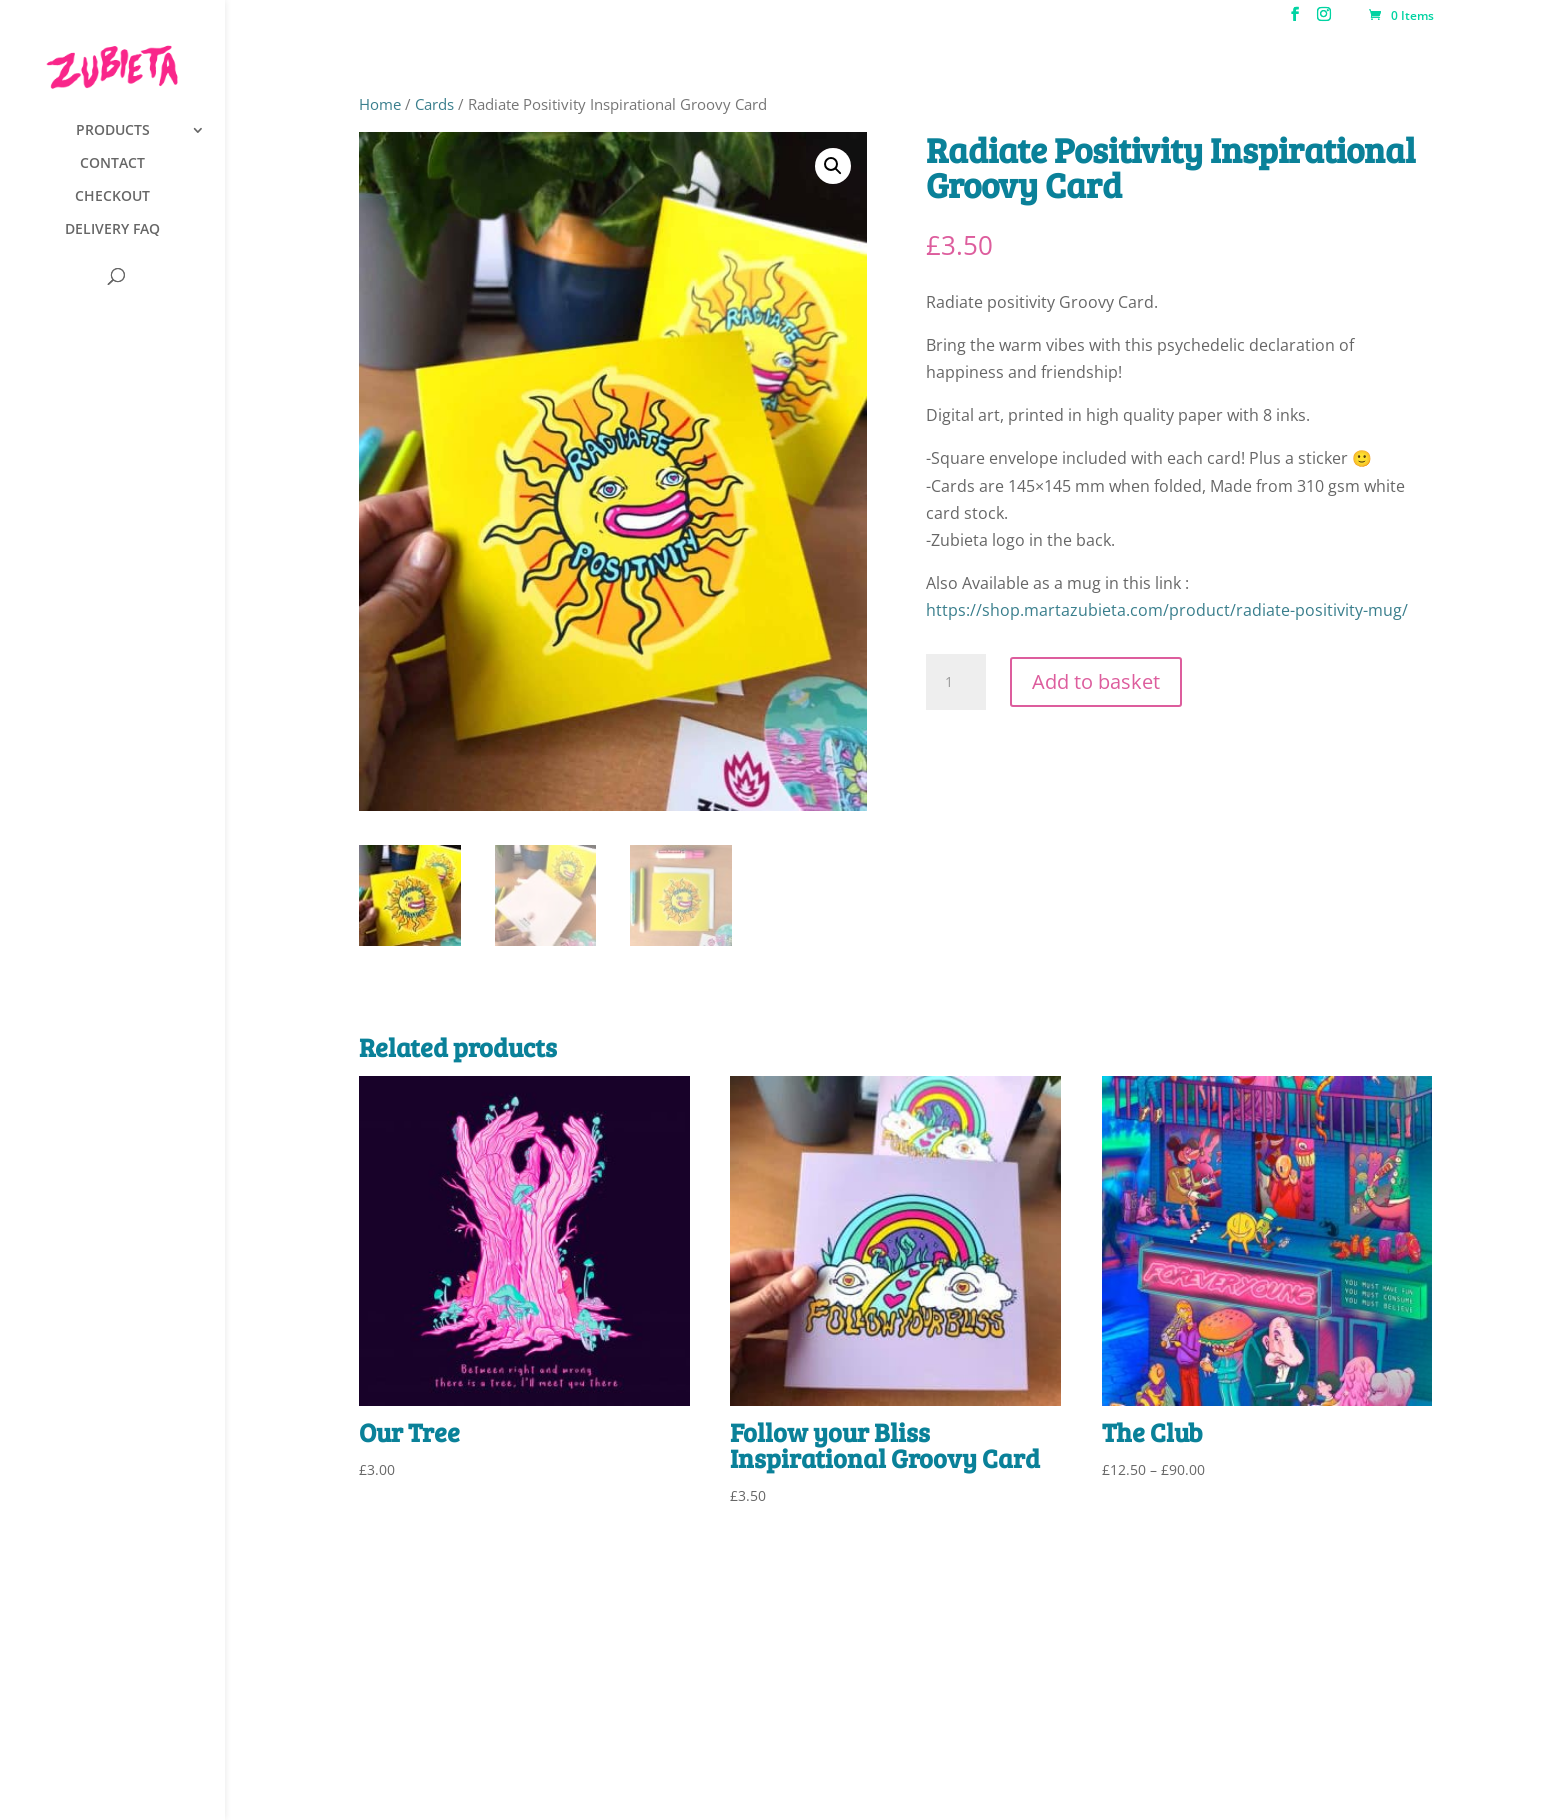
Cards (434, 104)
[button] (833, 166)
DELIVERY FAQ (112, 230)
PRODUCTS (113, 131)
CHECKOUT (112, 197)
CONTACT (112, 164)
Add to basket (1096, 681)
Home (380, 104)
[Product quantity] (956, 682)
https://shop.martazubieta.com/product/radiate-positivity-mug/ (1167, 610)
